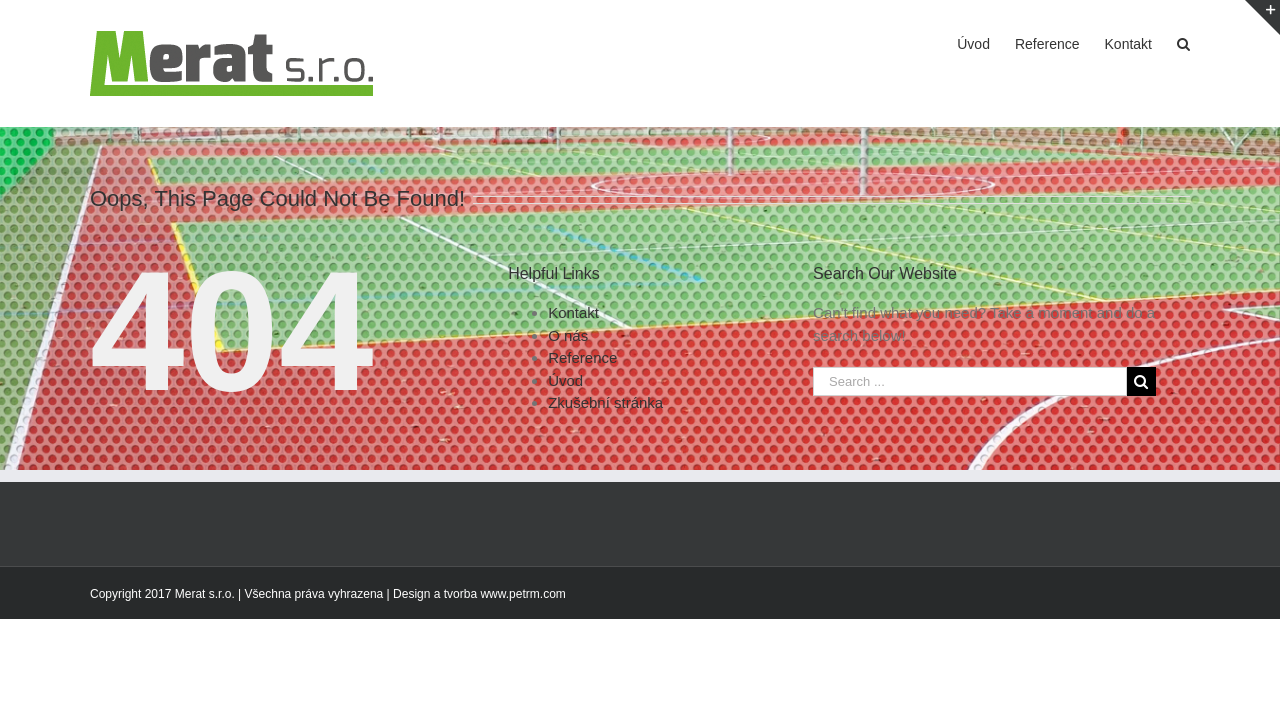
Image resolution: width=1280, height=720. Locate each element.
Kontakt (573, 312)
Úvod (565, 380)
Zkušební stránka (605, 402)
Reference (582, 357)
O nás (568, 335)
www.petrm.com (522, 594)
